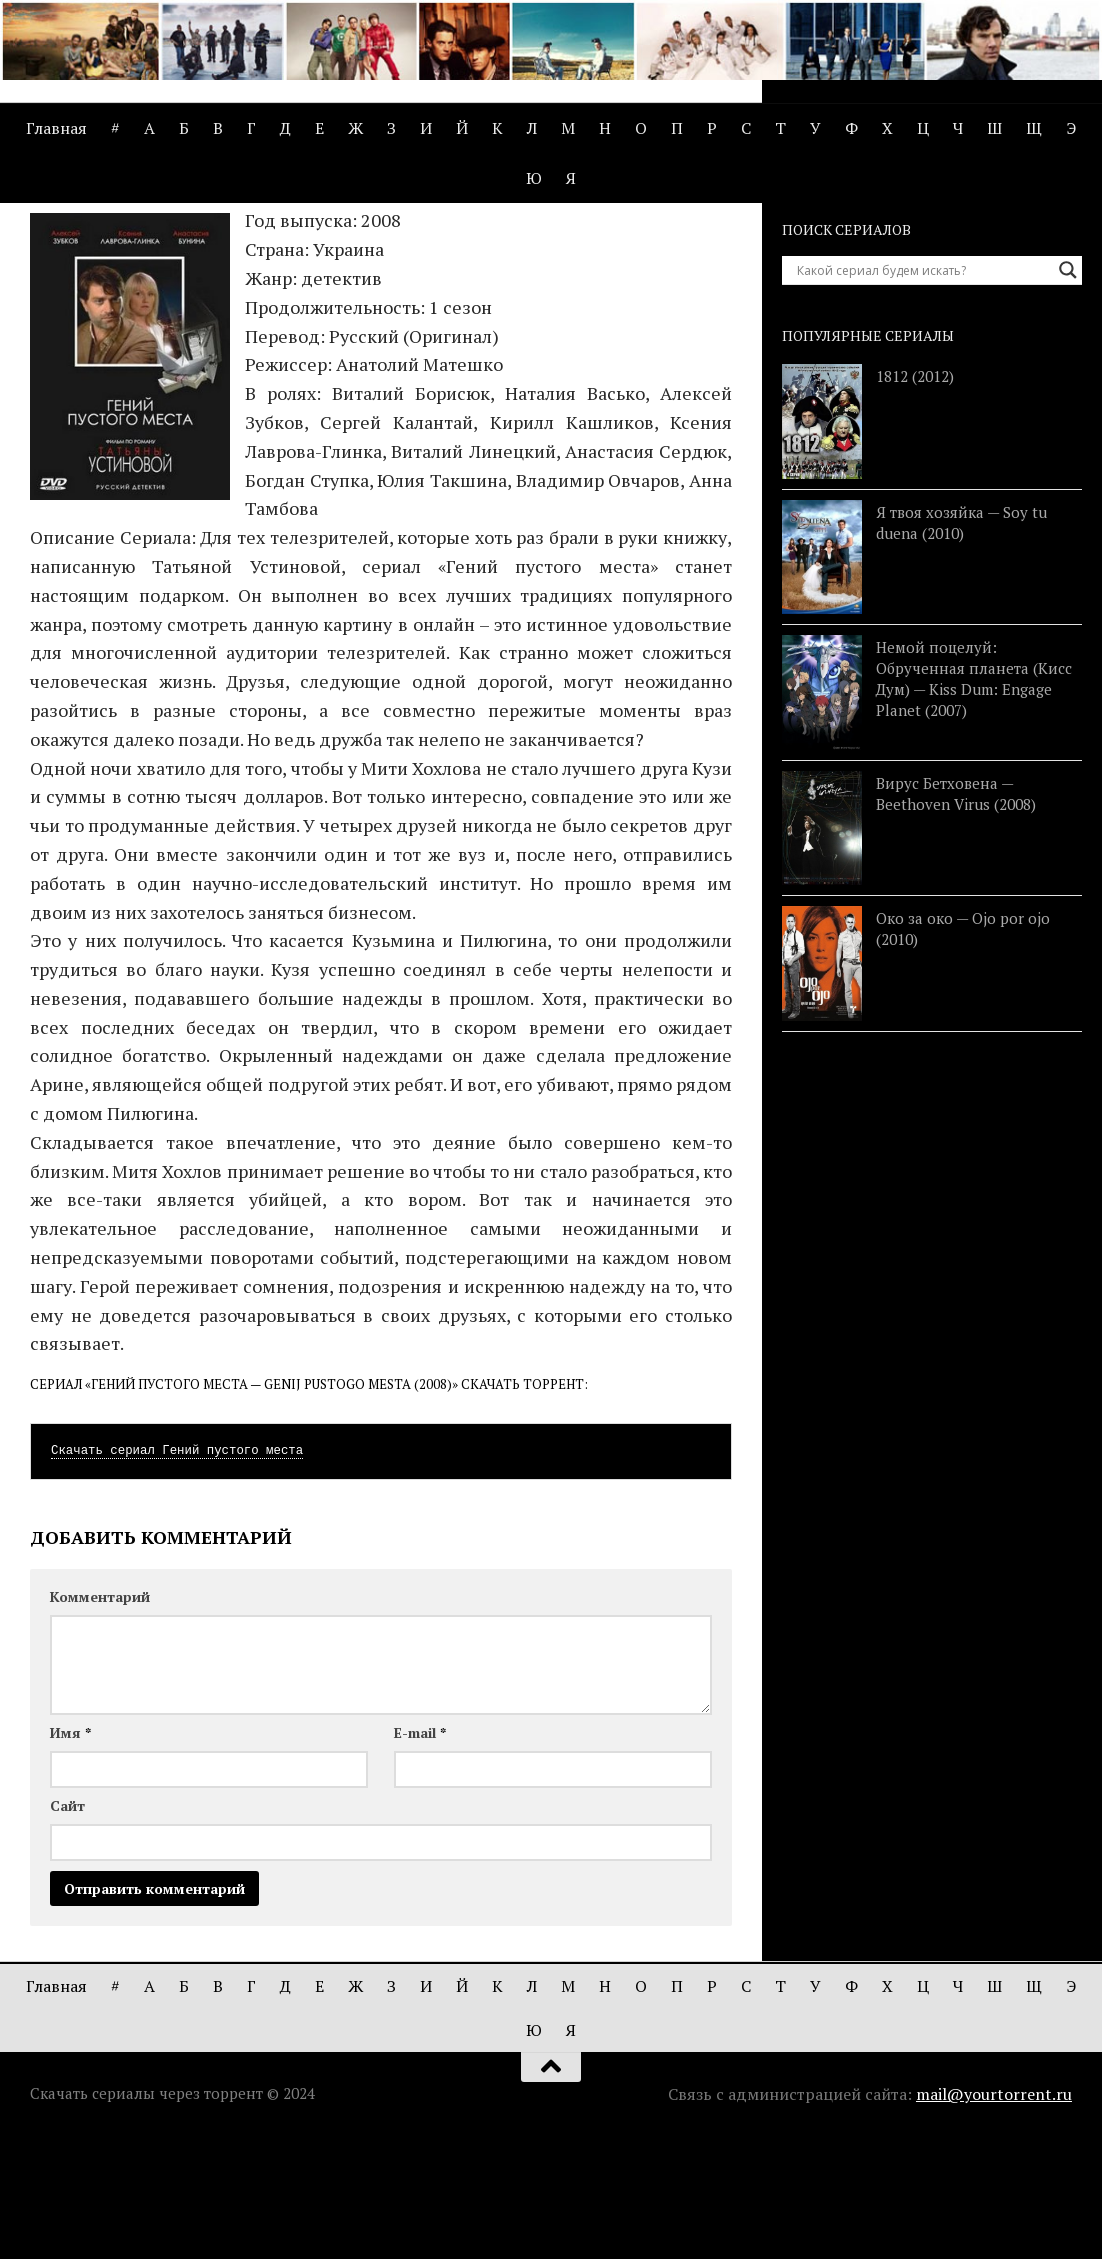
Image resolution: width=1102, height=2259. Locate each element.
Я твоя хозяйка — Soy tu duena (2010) (961, 644)
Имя (70, 1855)
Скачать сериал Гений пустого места (177, 1574)
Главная (56, 128)
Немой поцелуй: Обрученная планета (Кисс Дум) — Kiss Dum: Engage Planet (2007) (974, 801)
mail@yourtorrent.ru (994, 2217)
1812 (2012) (915, 499)
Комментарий (100, 1719)
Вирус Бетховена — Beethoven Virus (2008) (956, 915)
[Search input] (923, 393)
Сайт (67, 1928)
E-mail (420, 1855)
